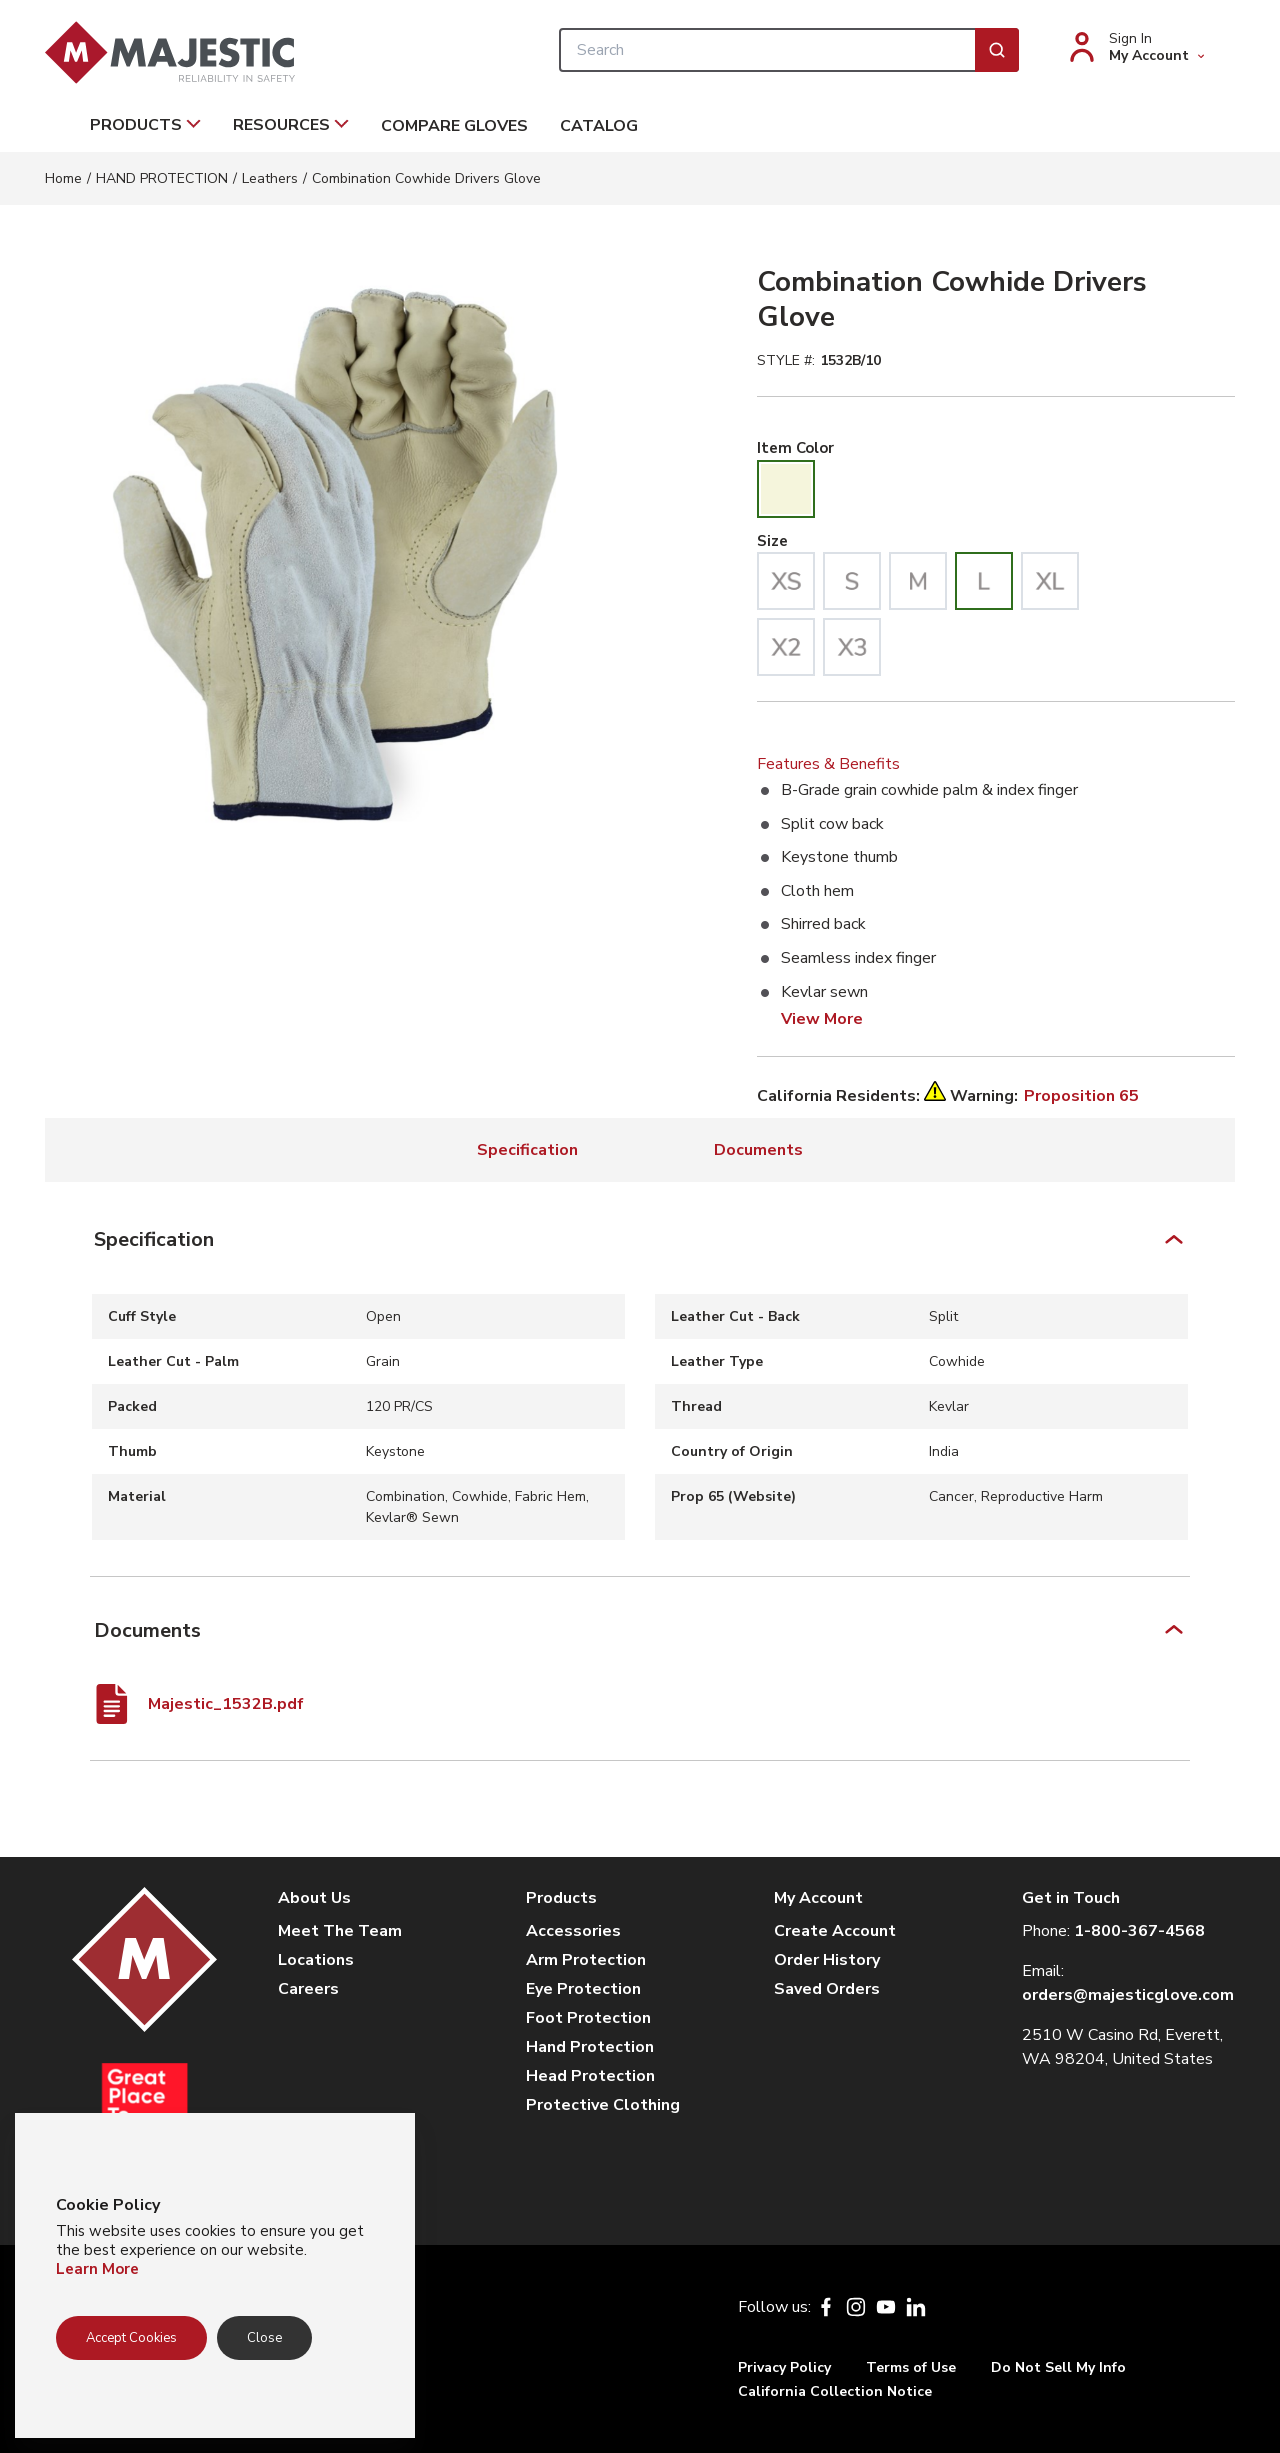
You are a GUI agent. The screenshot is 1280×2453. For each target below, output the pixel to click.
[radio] (786, 489)
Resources (291, 125)
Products (145, 125)
